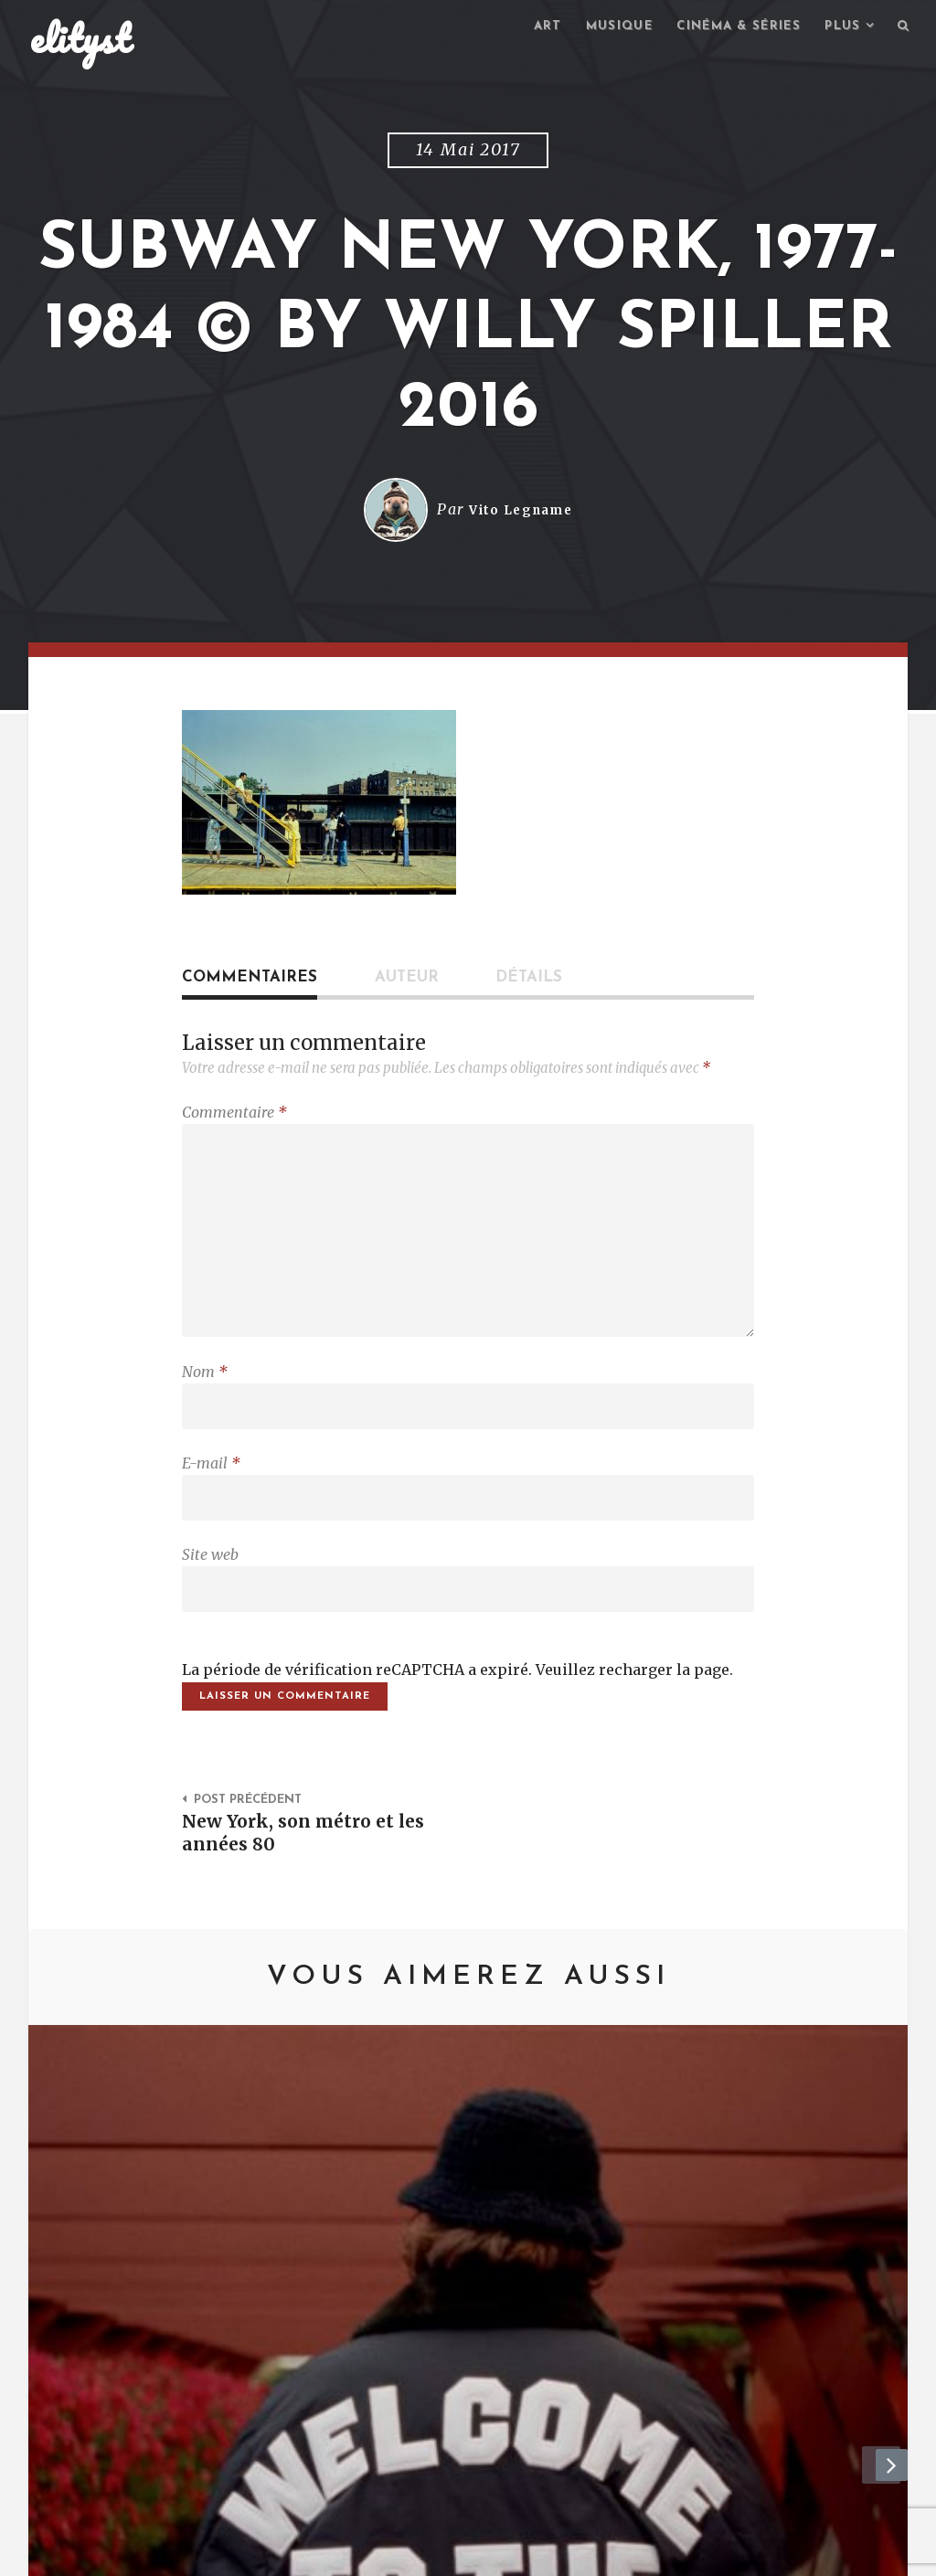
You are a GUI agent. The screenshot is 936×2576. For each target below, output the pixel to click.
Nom (205, 1390)
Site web (210, 1582)
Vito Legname (520, 513)
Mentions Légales (297, 2553)
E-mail (211, 1486)
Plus (839, 28)
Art (524, 28)
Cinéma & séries (727, 28)
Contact (180, 2553)
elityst (80, 40)
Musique (600, 28)
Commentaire (234, 1115)
